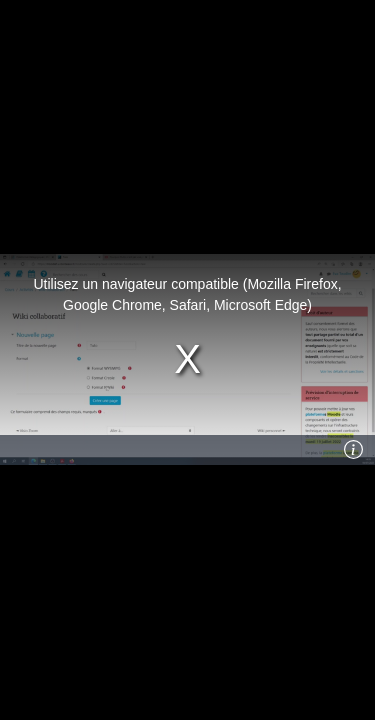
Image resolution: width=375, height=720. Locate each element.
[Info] (354, 450)
